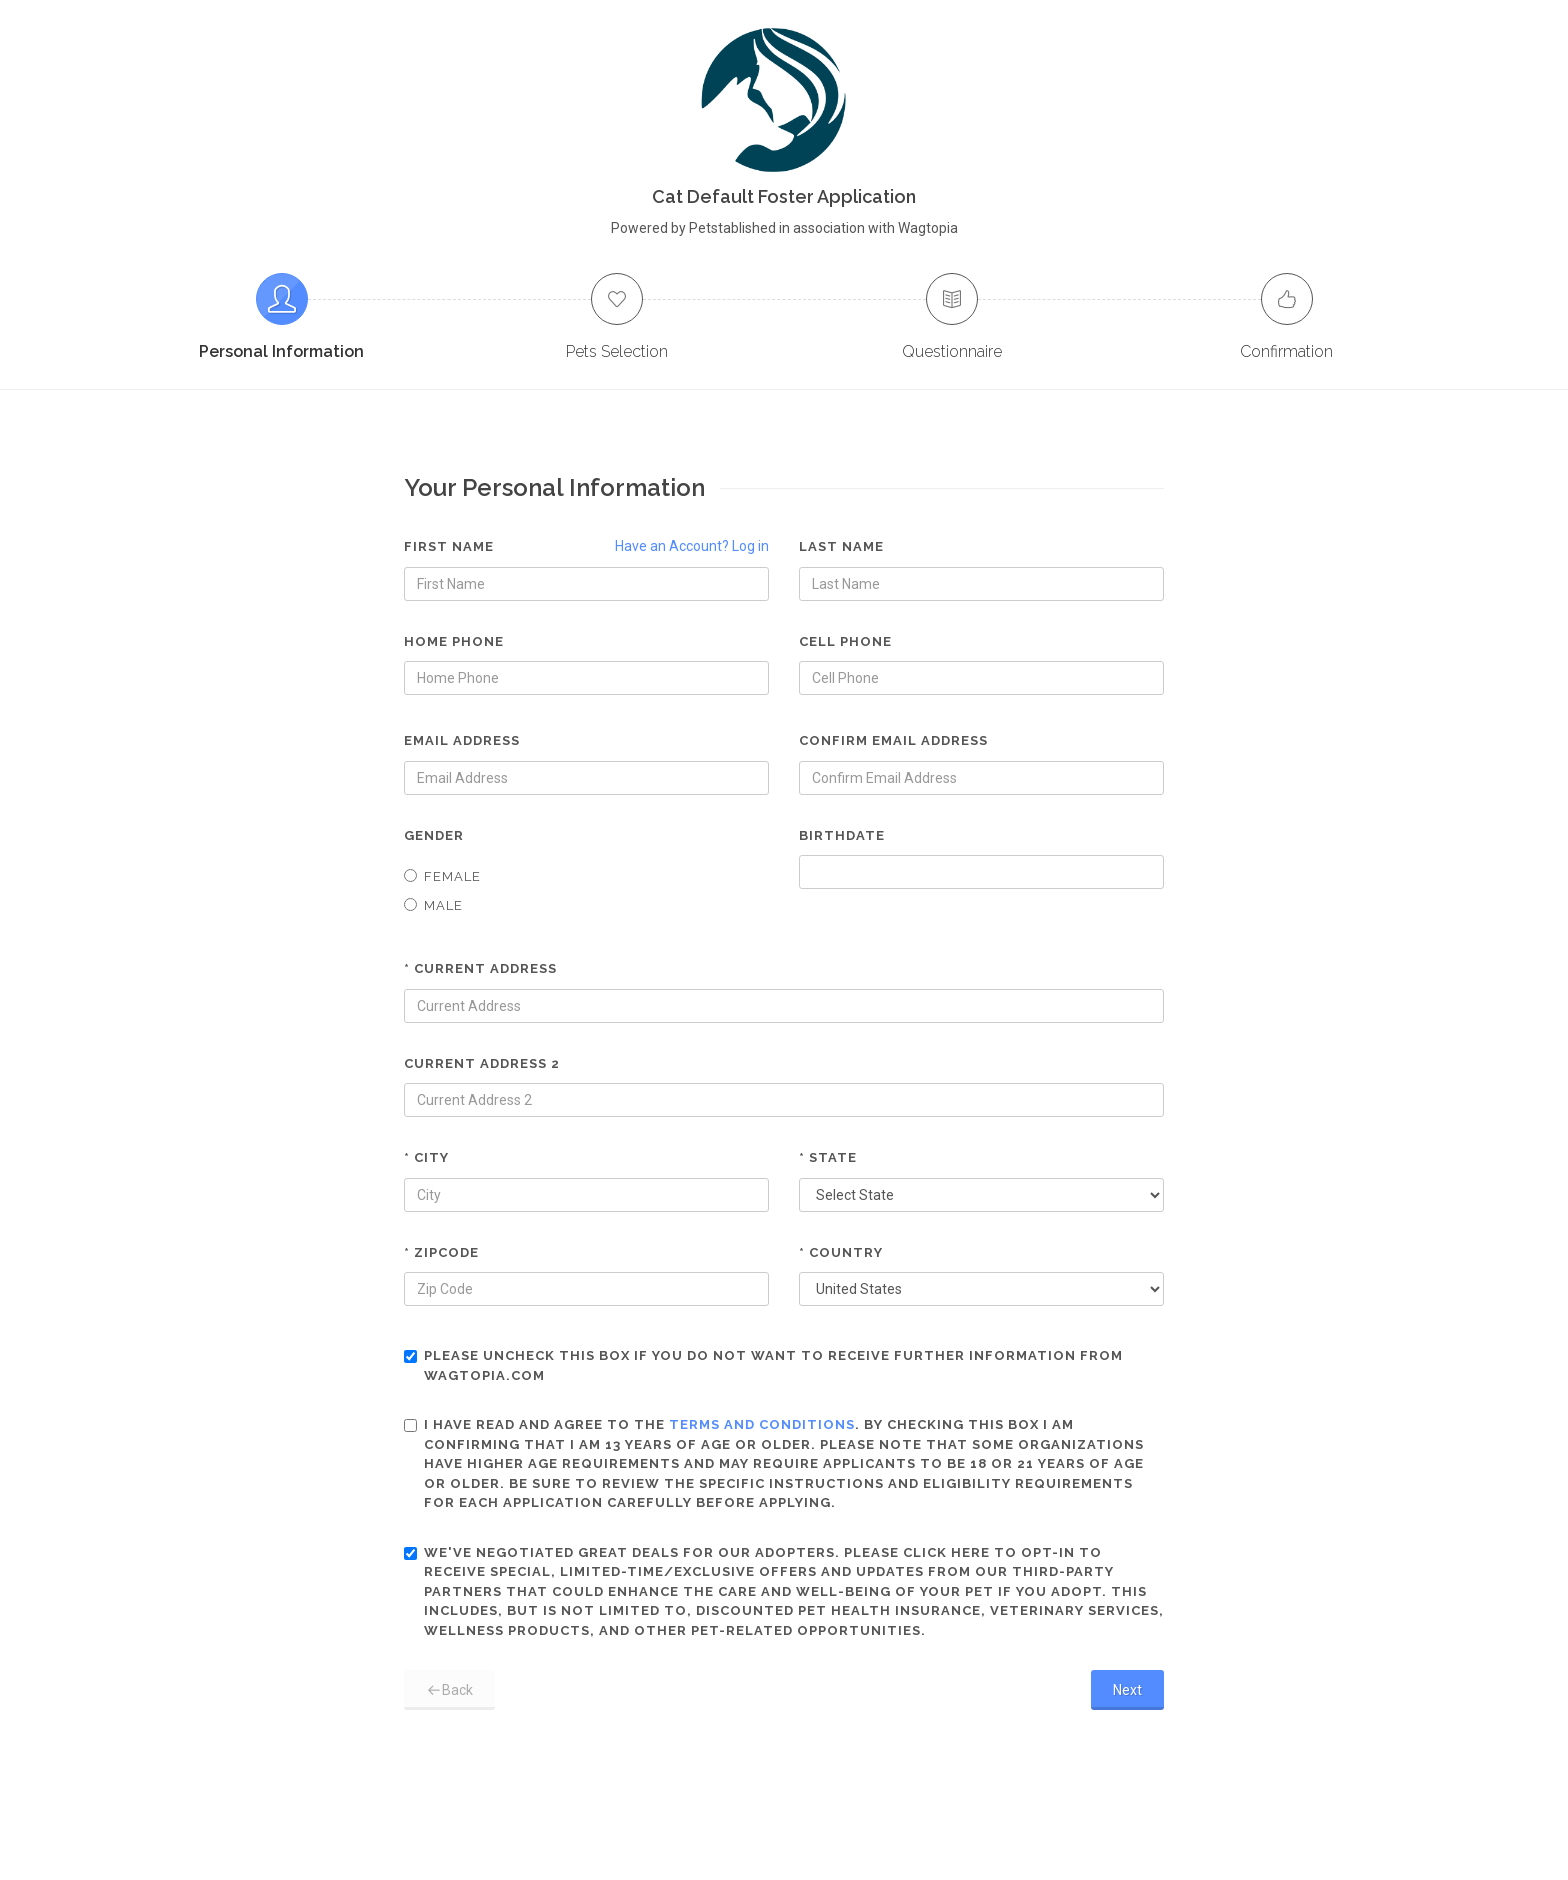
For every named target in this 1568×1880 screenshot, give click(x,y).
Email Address (462, 740)
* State (828, 1157)
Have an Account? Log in (692, 546)
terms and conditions (762, 1424)
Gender (434, 835)
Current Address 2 (482, 1063)
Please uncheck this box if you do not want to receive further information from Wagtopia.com (763, 1365)
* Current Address (480, 968)
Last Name (841, 546)
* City (426, 1157)
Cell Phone (845, 641)
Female (442, 876)
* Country (841, 1252)
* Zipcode (441, 1252)
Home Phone (454, 641)
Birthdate (842, 835)
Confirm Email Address (893, 740)
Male (433, 905)
